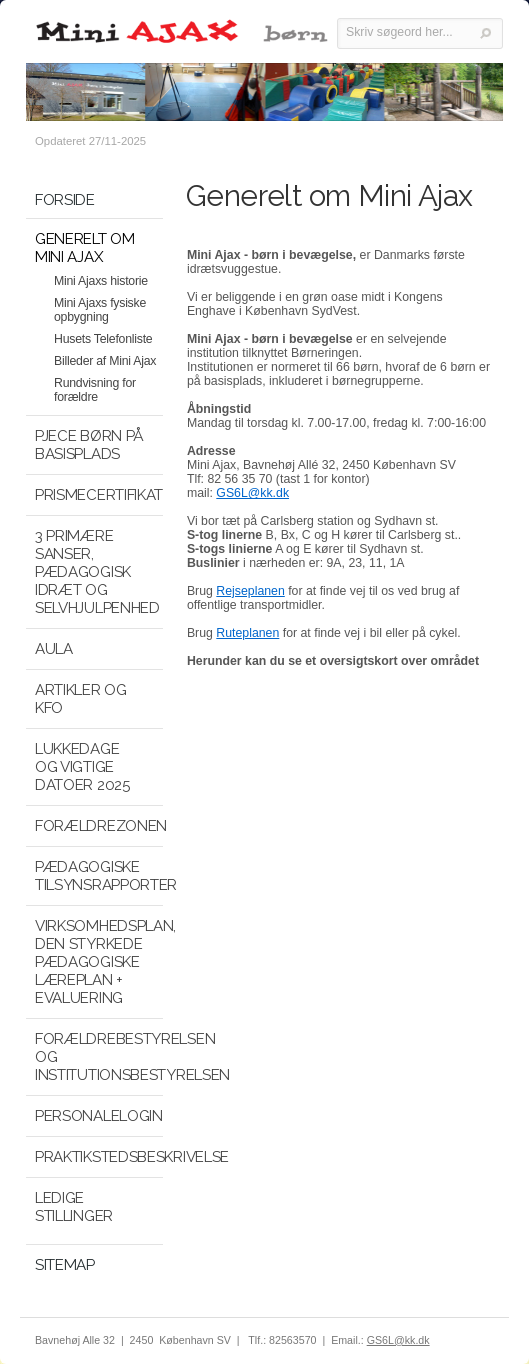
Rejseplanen (250, 591)
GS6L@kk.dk (252, 493)
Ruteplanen (247, 633)
